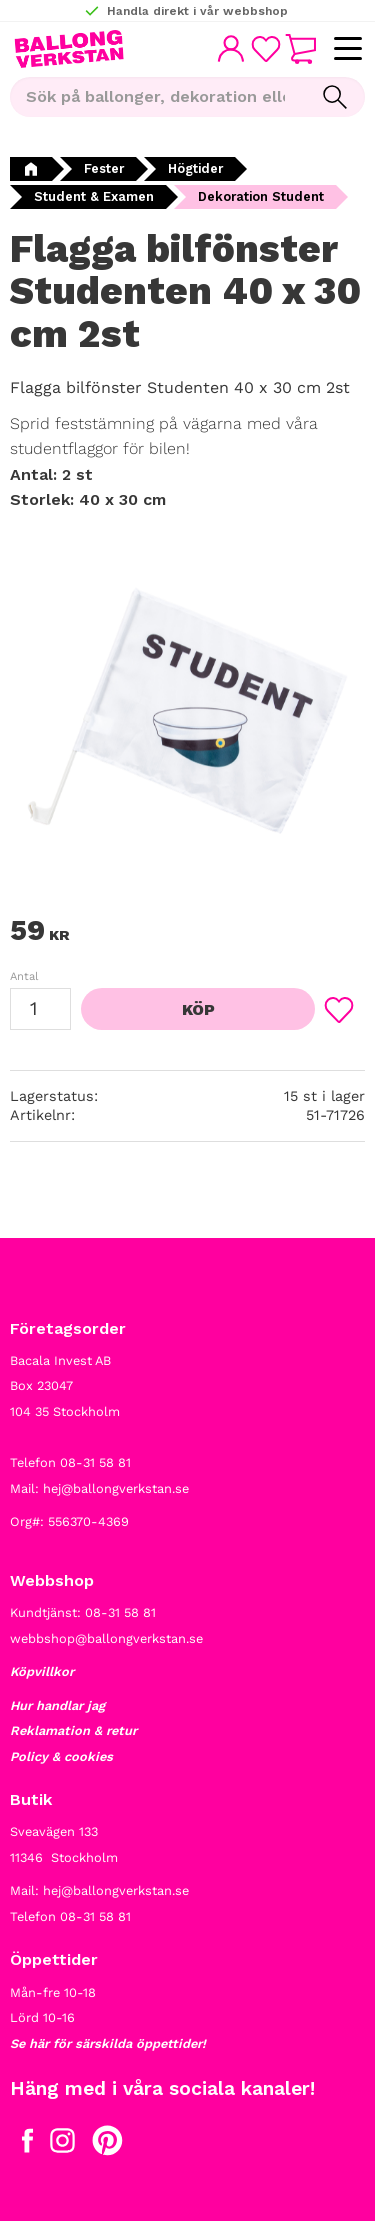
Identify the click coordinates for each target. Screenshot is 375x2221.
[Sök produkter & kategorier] (157, 97)
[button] (347, 49)
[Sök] (335, 97)
